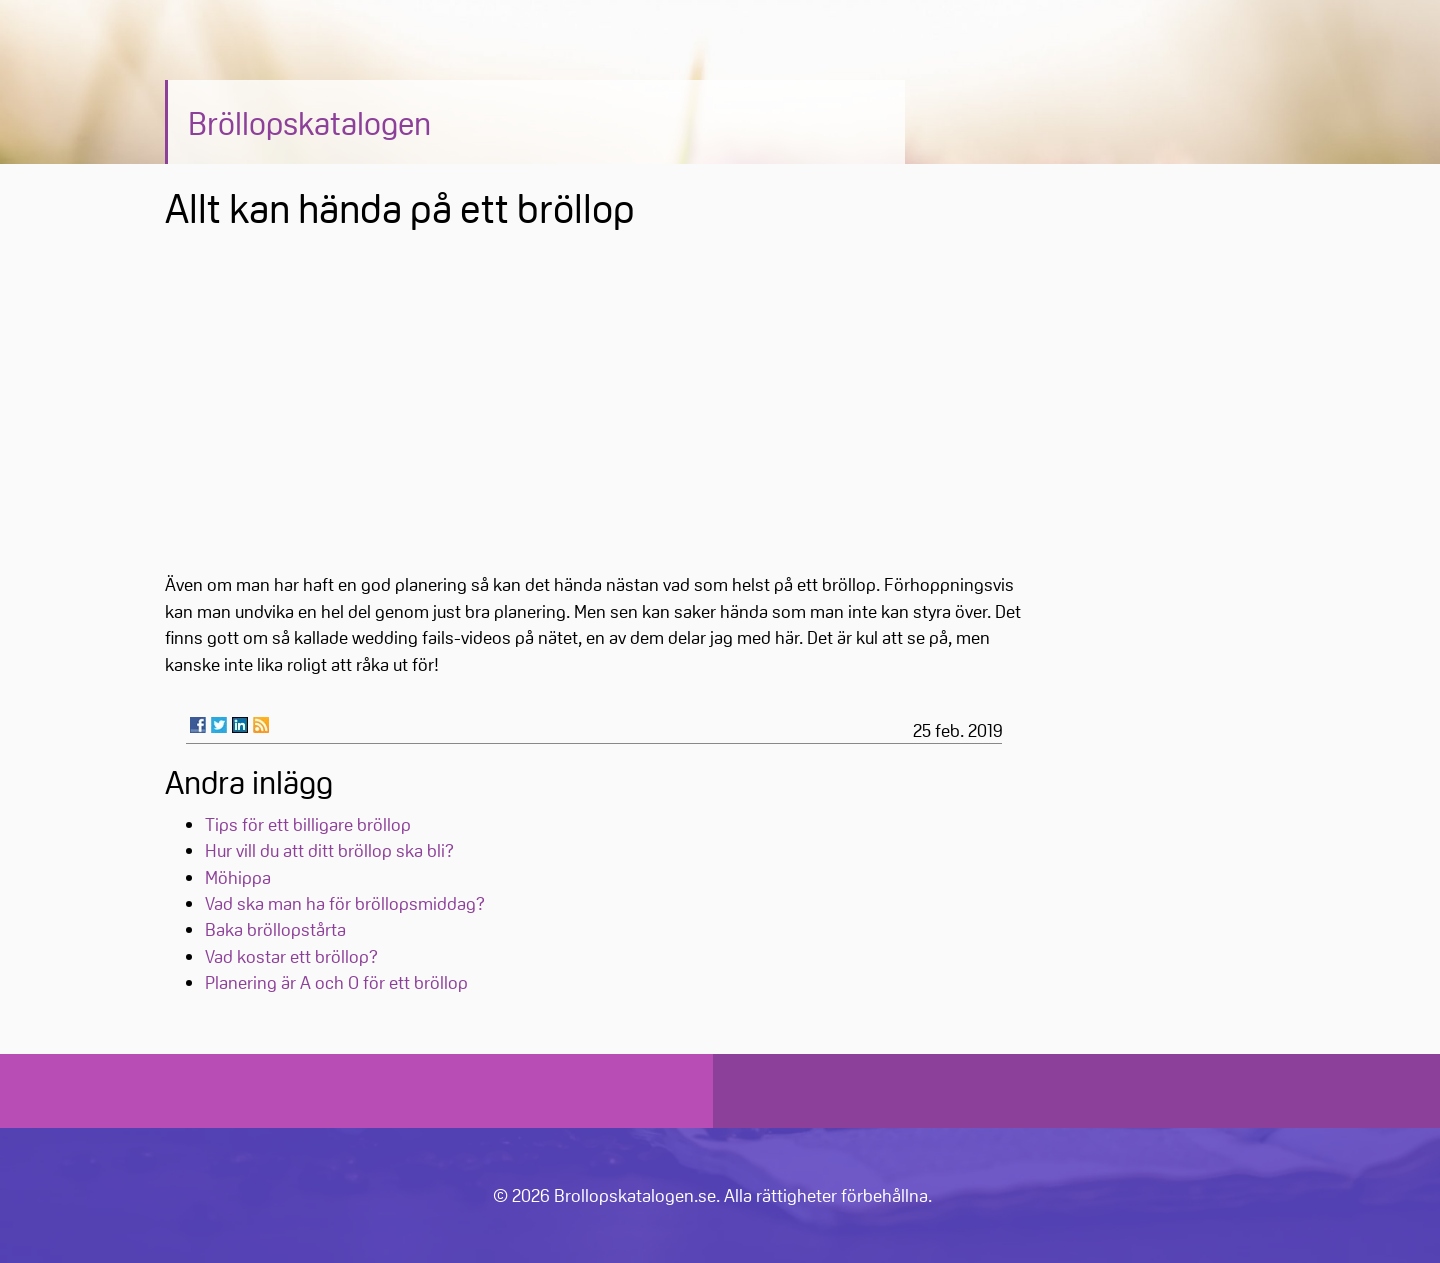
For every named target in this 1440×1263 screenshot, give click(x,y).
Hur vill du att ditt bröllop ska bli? (329, 850)
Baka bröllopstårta (275, 929)
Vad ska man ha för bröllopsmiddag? (345, 903)
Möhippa (238, 877)
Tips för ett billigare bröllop (308, 824)
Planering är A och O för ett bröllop (336, 982)
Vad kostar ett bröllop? (291, 956)
